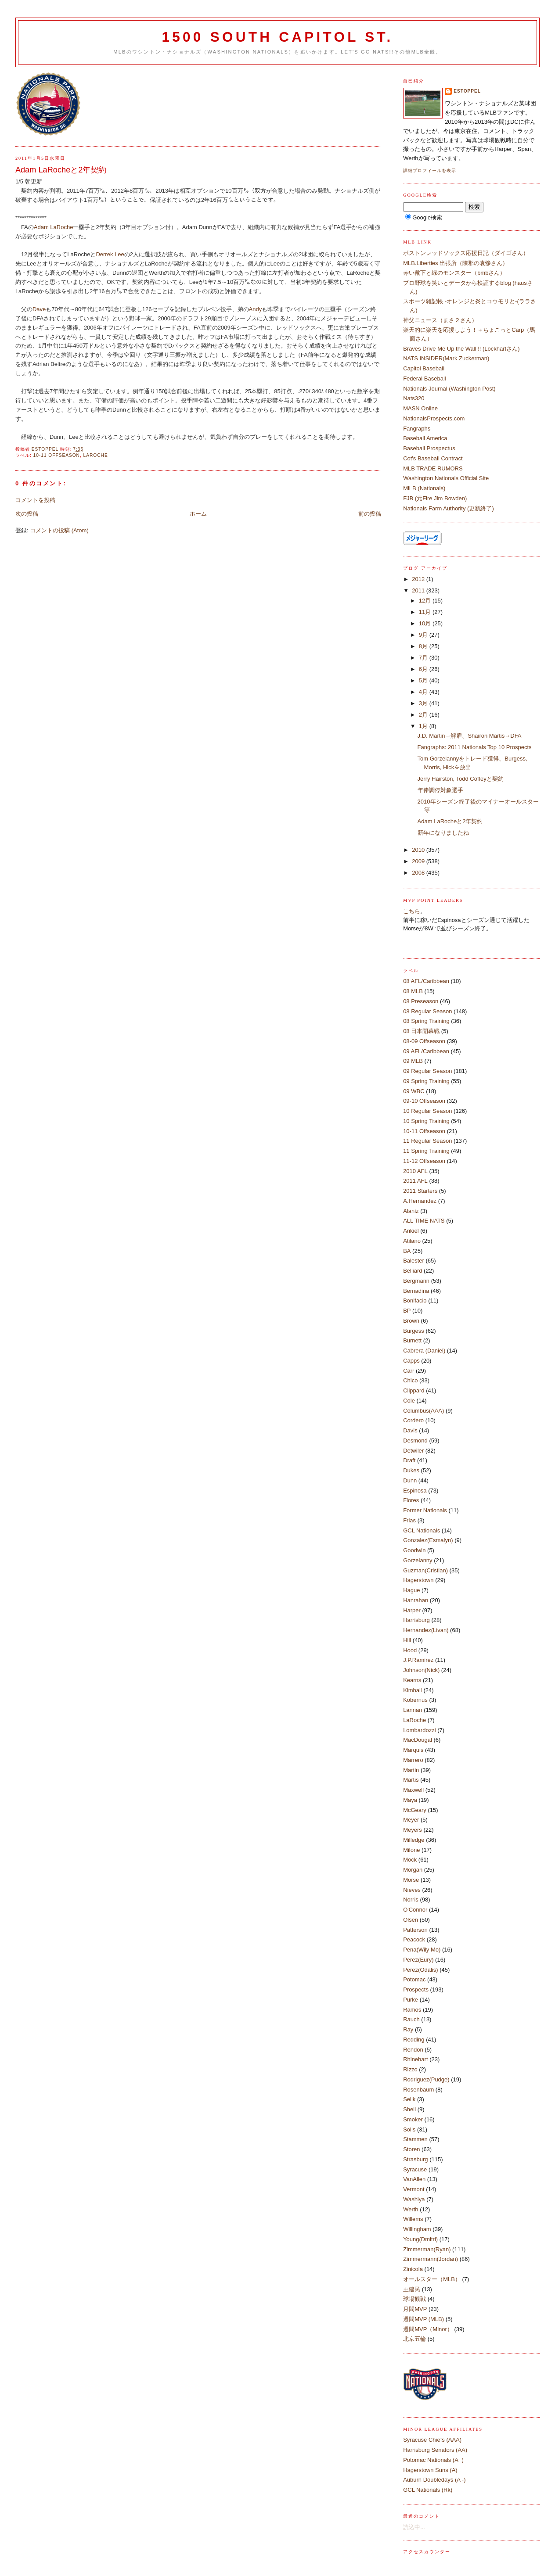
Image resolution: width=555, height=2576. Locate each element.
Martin (411, 1770)
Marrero (413, 1760)
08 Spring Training (426, 1021)
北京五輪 (414, 2339)
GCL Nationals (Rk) (427, 2489)
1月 (424, 726)
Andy (255, 309)
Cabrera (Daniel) (424, 1350)
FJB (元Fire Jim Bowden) (435, 498)
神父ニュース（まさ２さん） (440, 320)
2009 (419, 861)
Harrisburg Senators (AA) (435, 2450)
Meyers (412, 1829)
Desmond (415, 1440)
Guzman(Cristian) (425, 1570)
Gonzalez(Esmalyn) (428, 1540)
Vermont (413, 2189)
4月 (424, 692)
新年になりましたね (443, 832)
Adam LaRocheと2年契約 (450, 821)
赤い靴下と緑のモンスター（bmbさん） (454, 272)
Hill (407, 1640)
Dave (39, 309)
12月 (425, 600)
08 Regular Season (427, 1011)
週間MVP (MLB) (423, 2319)
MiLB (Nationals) (424, 488)
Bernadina (416, 1291)
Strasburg (415, 2159)
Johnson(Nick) (421, 1670)
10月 (425, 623)
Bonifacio (414, 1300)
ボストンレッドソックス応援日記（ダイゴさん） (466, 253)
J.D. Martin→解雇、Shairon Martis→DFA (470, 735)
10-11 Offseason (56, 455)
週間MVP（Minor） (428, 2329)
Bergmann (416, 1280)
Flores (411, 1500)
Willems (413, 2219)
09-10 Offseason (424, 1101)
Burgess (413, 1330)
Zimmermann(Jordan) (430, 2259)
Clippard (413, 1390)
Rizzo (410, 2069)
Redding (413, 2039)
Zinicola (413, 2269)
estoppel (467, 91)
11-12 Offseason (424, 1161)
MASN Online (420, 408)
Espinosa (414, 1490)
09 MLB (413, 1061)
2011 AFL (415, 1180)
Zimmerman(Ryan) (426, 2249)
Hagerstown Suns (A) (430, 2470)
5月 (424, 680)
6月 (424, 669)
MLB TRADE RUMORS (433, 468)
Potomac (414, 1979)
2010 (419, 850)
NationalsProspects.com (434, 418)
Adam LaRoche (53, 227)
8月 (424, 646)
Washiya (414, 2199)
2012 (419, 579)
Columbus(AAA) (423, 1410)
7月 (424, 657)
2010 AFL (415, 1171)
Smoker (413, 2119)
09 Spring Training (426, 1081)
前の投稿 (369, 513)
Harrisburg (416, 1620)
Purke (410, 1999)
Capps (411, 1360)
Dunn (410, 1480)
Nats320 (413, 398)
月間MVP (415, 2309)
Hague (411, 1590)
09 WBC (413, 1091)
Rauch (411, 2019)
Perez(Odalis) (420, 1969)
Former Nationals (425, 1510)
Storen (411, 2149)
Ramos (412, 2009)
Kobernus (415, 1700)
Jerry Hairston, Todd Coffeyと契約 (461, 778)
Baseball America (425, 438)
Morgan (412, 1869)
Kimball (412, 1690)
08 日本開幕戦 (421, 1031)
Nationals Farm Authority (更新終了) (448, 508)
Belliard (412, 1270)
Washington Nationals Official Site (446, 478)
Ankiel (410, 1230)
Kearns (412, 1680)
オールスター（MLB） (432, 2279)
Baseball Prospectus (429, 448)
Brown (411, 1320)
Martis (410, 1779)
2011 (419, 590)
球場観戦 (414, 2299)
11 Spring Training (426, 1151)
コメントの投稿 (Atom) (59, 530)
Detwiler (413, 1450)
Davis (410, 1430)
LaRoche (95, 455)
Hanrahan (415, 1600)
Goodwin (414, 1550)
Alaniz (410, 1211)
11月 (425, 612)
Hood (410, 1650)
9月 (424, 634)
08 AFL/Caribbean (426, 981)
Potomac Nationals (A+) (433, 2460)
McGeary (414, 1810)
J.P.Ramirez (418, 1660)
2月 (424, 714)
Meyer (411, 1819)
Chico (410, 1380)
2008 (419, 872)
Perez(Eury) (418, 1959)
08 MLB (413, 991)
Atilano (412, 1241)
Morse (411, 1879)
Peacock (414, 1939)
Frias (409, 1520)
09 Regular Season (427, 1071)
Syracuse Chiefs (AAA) (432, 2439)
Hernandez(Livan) (425, 1630)
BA (407, 1251)
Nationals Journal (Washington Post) (449, 388)
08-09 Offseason (424, 1041)
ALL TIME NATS (423, 1220)
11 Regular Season (427, 1140)
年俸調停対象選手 (440, 790)
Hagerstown (418, 1580)
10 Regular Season (427, 1111)
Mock (410, 1859)
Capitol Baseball (423, 368)
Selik (409, 2099)
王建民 (411, 2289)
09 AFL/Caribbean (426, 1051)
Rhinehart (415, 2059)
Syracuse (415, 2169)
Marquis (413, 1750)
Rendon (413, 2049)
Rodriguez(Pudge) (426, 2079)
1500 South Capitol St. (277, 37)
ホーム (198, 513)
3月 (424, 703)
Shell (409, 2109)
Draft (409, 1460)
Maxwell (413, 1790)
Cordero (413, 1420)
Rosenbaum (418, 2089)
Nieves (412, 1890)
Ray (408, 2029)
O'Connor (415, 1909)
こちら (411, 911)
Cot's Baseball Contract (432, 458)
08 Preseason (420, 1001)
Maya (410, 1800)
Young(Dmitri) (420, 2239)
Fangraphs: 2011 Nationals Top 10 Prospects (475, 747)
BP (407, 1310)
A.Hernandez (419, 1201)
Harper (412, 1610)
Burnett (412, 1340)
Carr (408, 1370)
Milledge (413, 1840)
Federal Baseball (424, 378)
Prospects (416, 1989)
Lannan (412, 1710)
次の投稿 (26, 513)
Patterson (415, 1930)
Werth (410, 2209)
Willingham (417, 2229)
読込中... (414, 2527)
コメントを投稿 (35, 500)
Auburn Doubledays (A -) (434, 2479)
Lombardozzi (419, 1730)
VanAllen (414, 2179)
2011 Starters (420, 1191)
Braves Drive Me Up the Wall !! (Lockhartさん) (461, 348)
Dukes (411, 1470)
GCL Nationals (421, 1530)
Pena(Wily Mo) (421, 1949)
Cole (409, 1400)
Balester (413, 1260)
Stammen (415, 2139)
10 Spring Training (426, 1121)
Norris (410, 1899)
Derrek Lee (110, 254)
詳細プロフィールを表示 (429, 170)
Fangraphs (416, 428)
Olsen (410, 1919)
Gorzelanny (417, 1560)
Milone (411, 1850)
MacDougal (417, 1739)
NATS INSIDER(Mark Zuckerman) (446, 358)
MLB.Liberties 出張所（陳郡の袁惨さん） (455, 263)
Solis (409, 2129)
